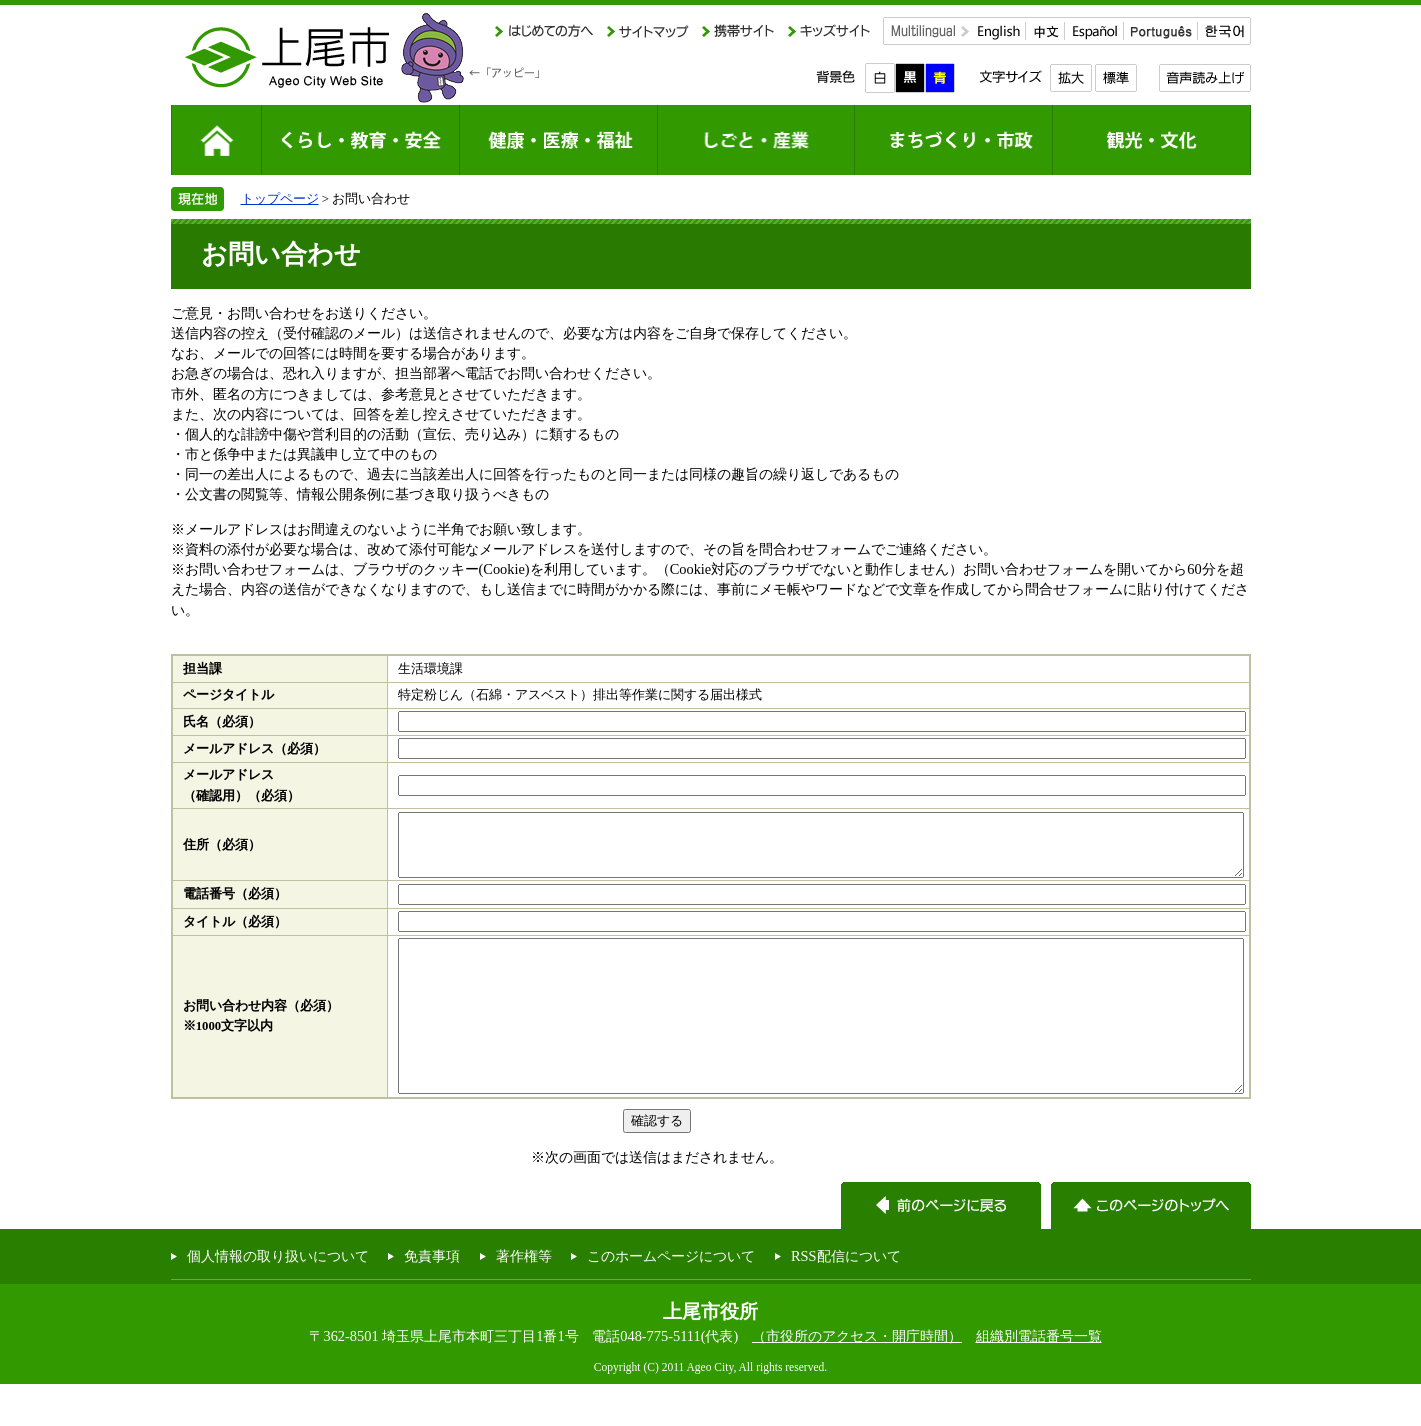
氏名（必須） (222, 722)
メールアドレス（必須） (254, 749)
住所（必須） (222, 851)
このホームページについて (671, 1298)
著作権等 (524, 1298)
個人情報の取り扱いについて (278, 1298)
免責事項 (432, 1298)
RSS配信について (846, 1298)
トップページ (280, 198)
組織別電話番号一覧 (1039, 1378)
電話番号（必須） (235, 906)
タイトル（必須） (235, 934)
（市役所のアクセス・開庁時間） (857, 1378)
